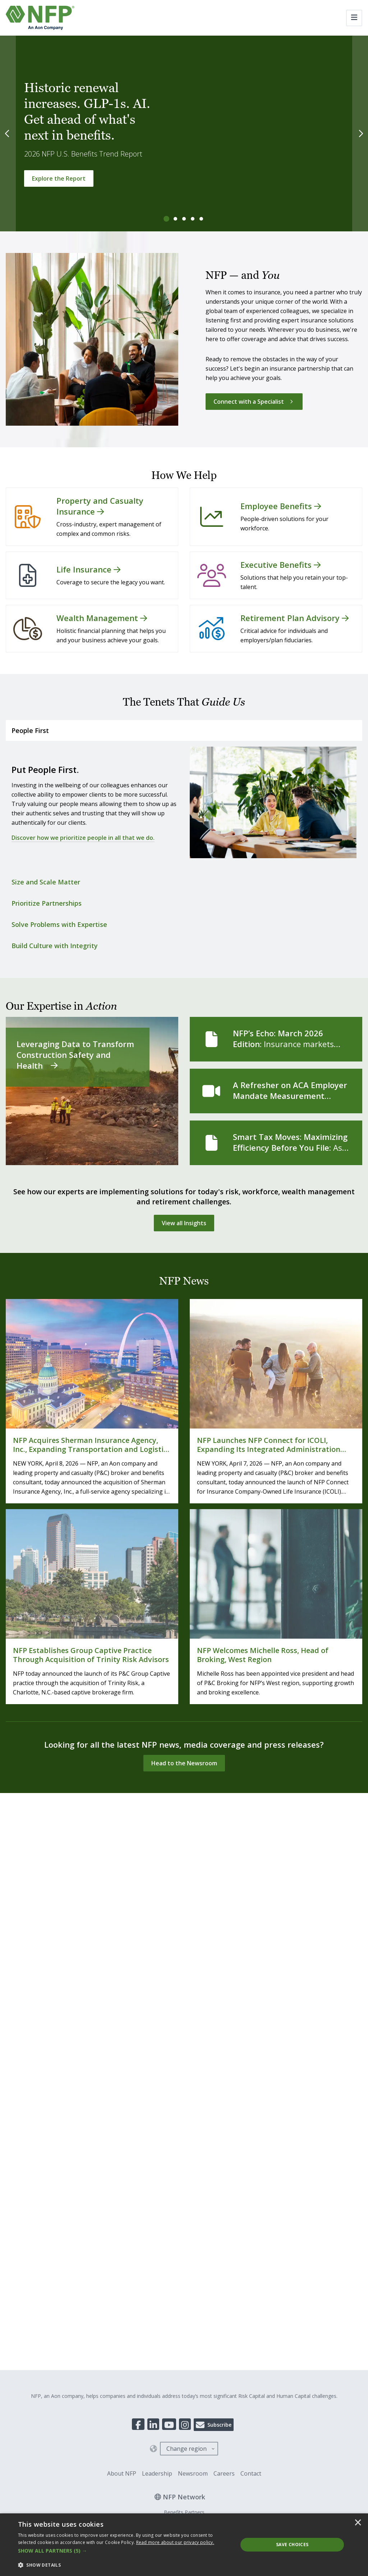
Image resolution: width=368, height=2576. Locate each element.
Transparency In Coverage (101, 1987)
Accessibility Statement (239, 1987)
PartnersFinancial (184, 1945)
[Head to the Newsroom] (184, 1763)
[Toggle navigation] (354, 18)
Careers (224, 1896)
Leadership (157, 1896)
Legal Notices (191, 1987)
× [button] (358, 2523)
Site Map (282, 1987)
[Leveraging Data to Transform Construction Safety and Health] (92, 1091)
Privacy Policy (153, 1987)
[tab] (166, 218)
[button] (124, 2550)
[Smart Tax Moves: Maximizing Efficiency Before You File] (276, 1143)
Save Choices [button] (292, 2544)
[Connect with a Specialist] (254, 401)
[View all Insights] (184, 1223)
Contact (250, 1896)
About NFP (121, 1896)
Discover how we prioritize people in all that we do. (83, 838)
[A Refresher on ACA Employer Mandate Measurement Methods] (276, 1091)
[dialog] (184, 2544)
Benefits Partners (184, 1935)
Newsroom (193, 1896)
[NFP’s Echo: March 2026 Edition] (276, 1039)
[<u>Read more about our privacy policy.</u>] (175, 2542)
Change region (186, 1871)
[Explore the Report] (58, 178)
